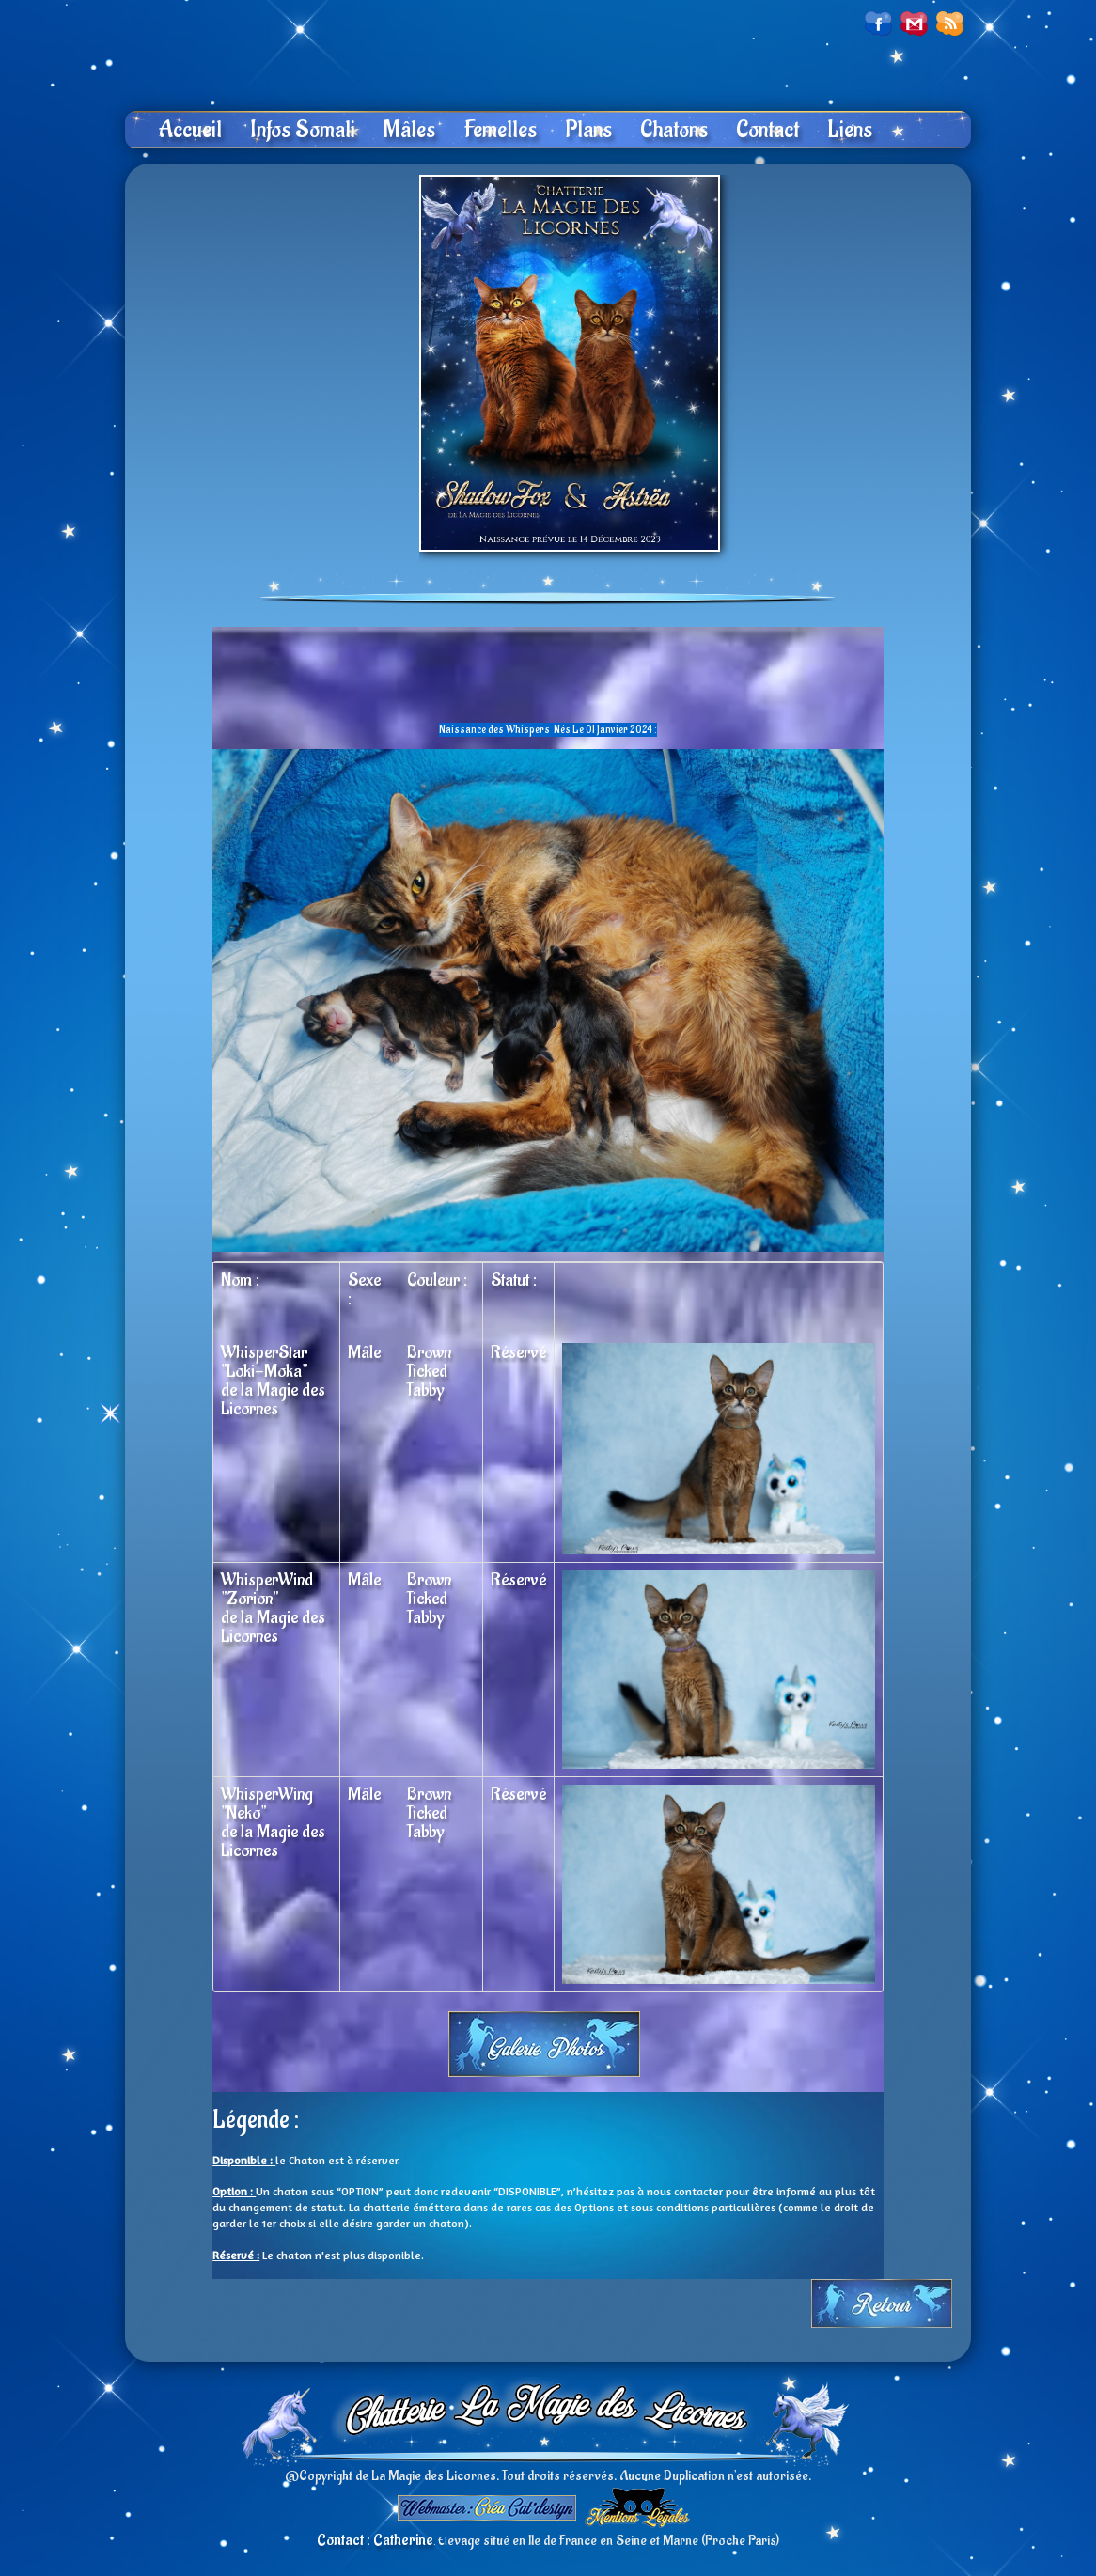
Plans (588, 130)
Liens (849, 130)
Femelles (500, 130)
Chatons (674, 130)
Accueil (190, 130)
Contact (767, 130)
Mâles (409, 130)
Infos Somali (302, 130)
